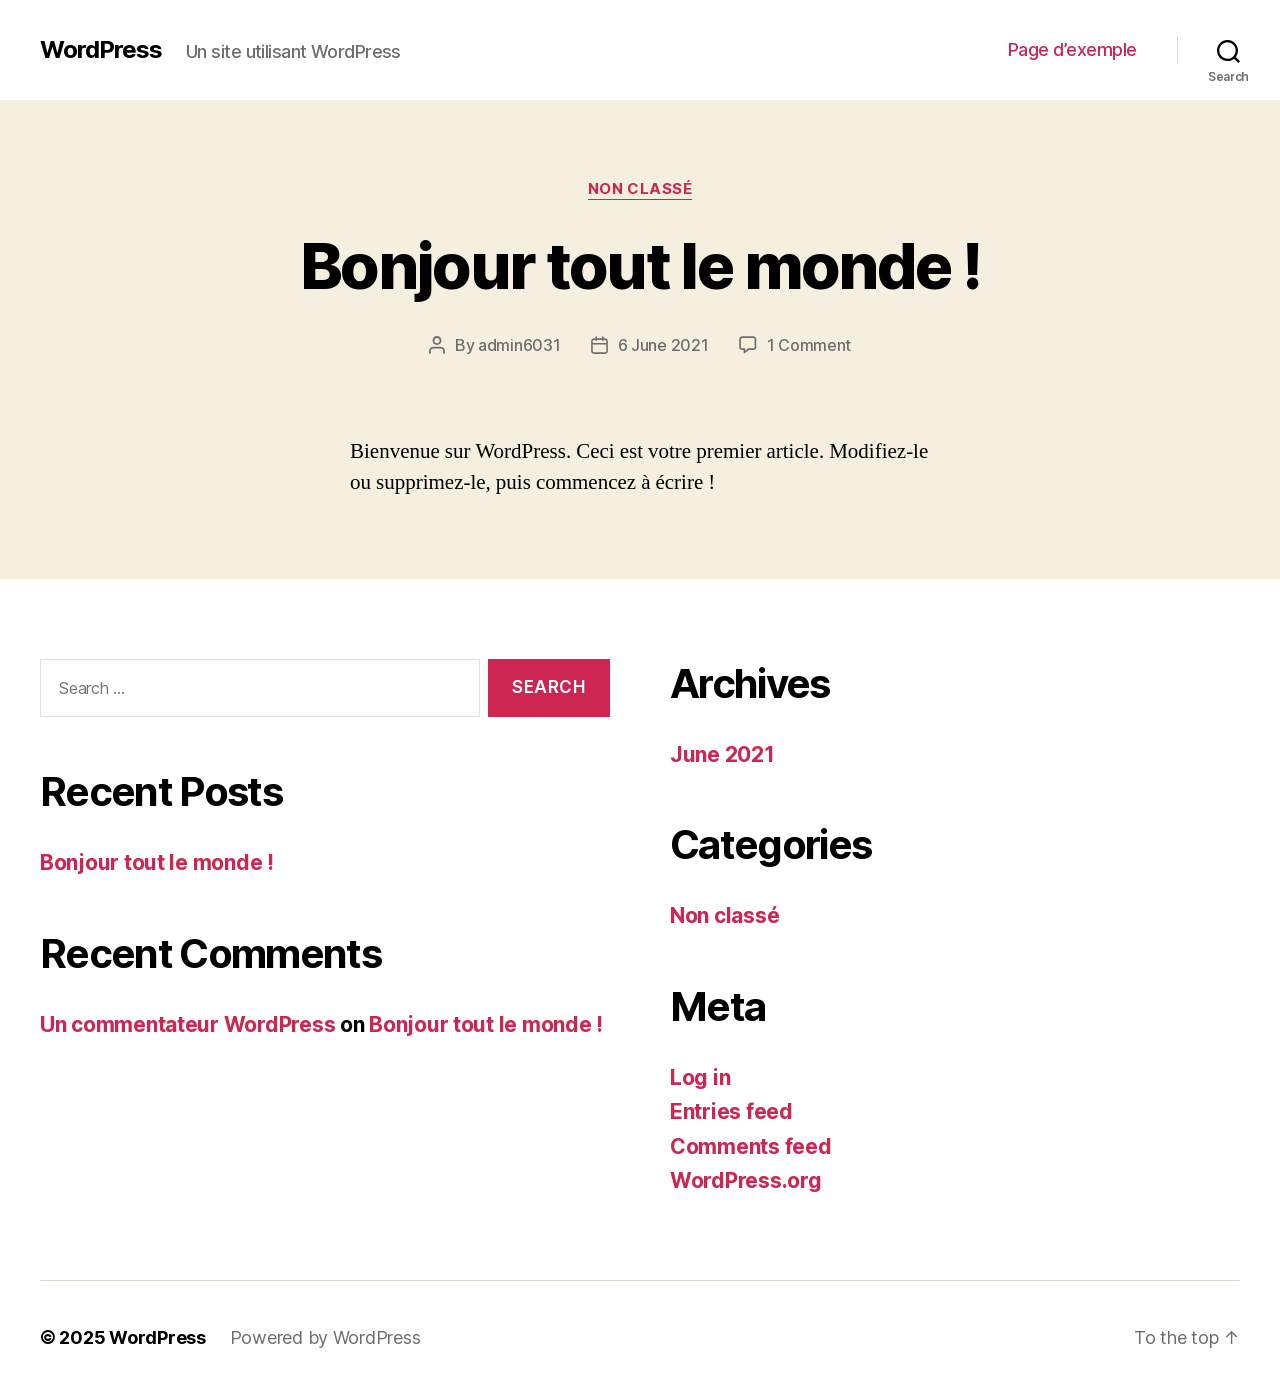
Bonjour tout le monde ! (640, 265)
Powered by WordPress (325, 1337)
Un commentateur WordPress (187, 1024)
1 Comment (809, 345)
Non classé (640, 189)
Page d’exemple (1072, 49)
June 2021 (722, 754)
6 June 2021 (663, 345)
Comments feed (751, 1146)
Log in (700, 1077)
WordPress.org (746, 1180)
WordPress (101, 50)
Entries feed (731, 1111)
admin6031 (519, 345)
